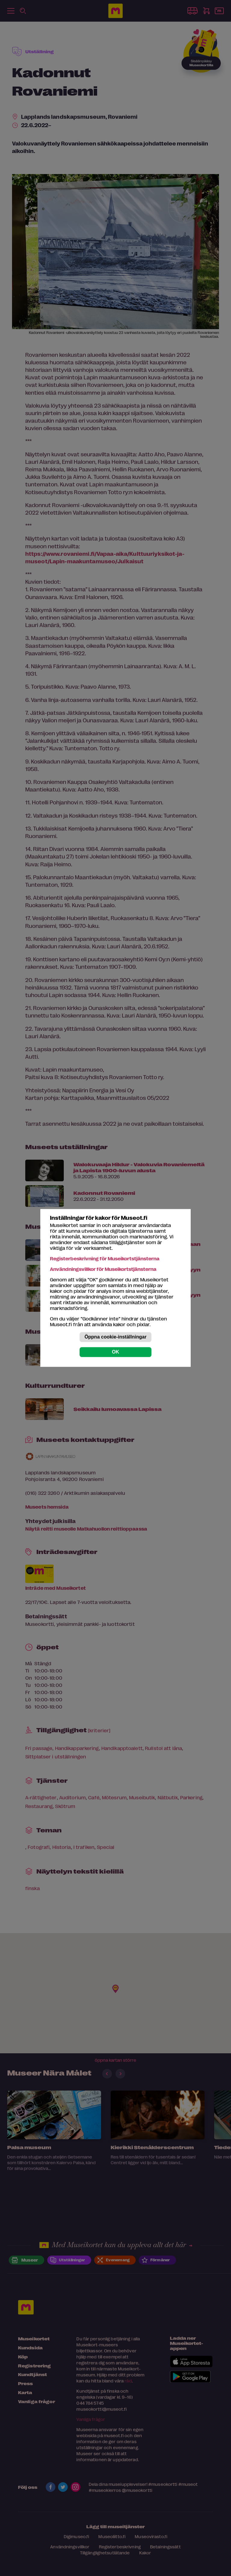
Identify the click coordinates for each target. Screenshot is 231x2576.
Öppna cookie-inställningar (115, 1337)
